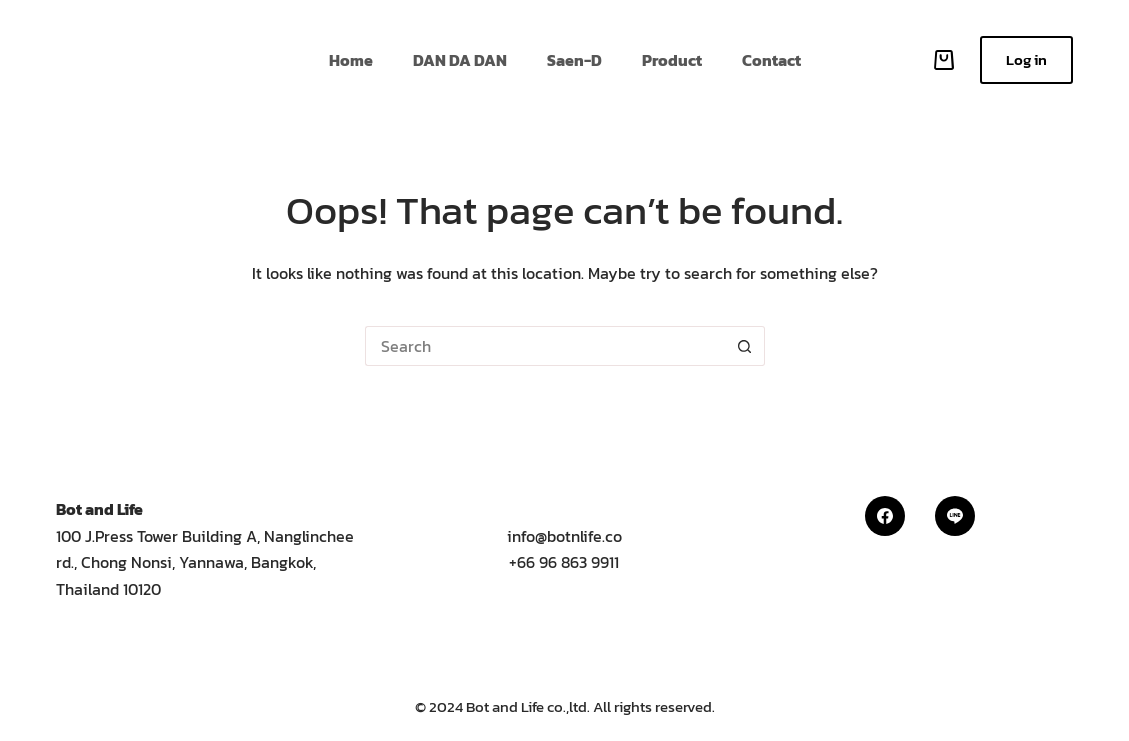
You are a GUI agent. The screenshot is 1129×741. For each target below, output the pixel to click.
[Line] (955, 516)
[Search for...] (545, 346)
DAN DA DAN (460, 60)
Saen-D (574, 60)
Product (672, 60)
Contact (771, 60)
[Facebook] (885, 516)
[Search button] (745, 346)
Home (351, 60)
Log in (1026, 59)
